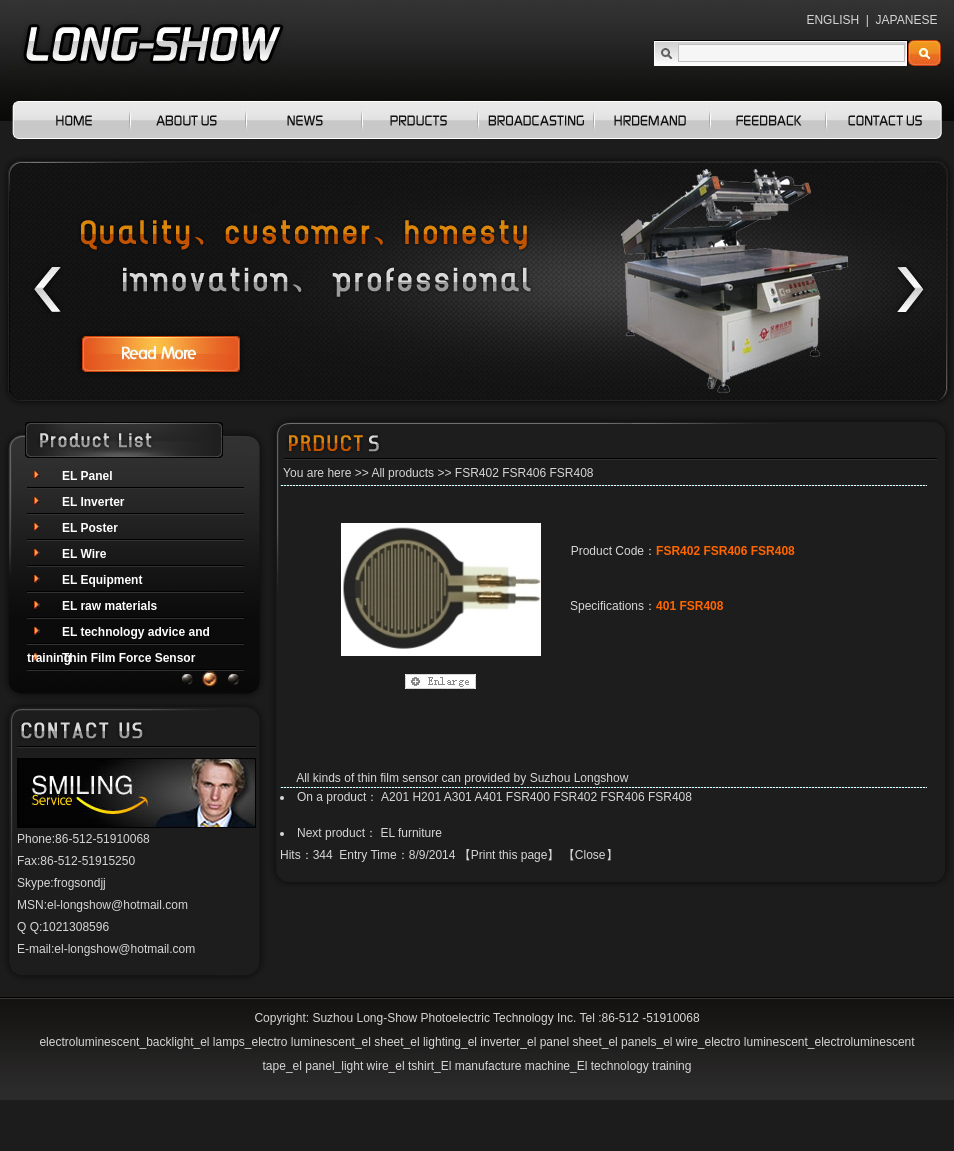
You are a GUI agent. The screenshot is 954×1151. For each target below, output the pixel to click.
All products (402, 473)
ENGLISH (832, 20)
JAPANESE (907, 20)
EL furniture (411, 833)
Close (590, 855)
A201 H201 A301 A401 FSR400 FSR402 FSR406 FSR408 (536, 797)
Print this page (509, 855)
